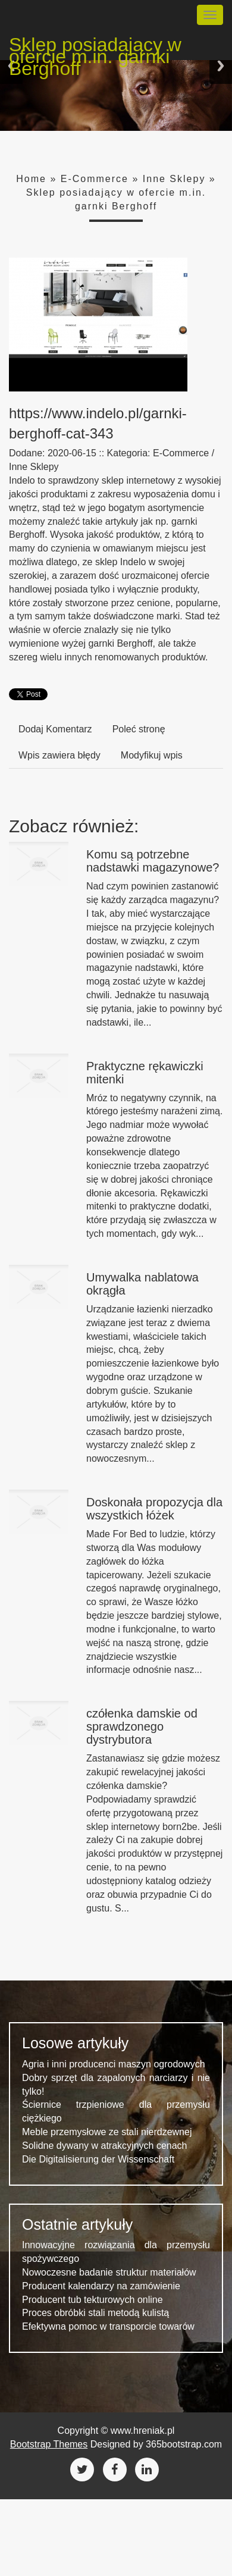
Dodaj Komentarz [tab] (55, 729)
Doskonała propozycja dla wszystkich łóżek (154, 1509)
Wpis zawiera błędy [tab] (59, 755)
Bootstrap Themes (48, 2444)
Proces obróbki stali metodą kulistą (95, 2313)
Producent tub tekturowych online (92, 2300)
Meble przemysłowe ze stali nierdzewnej (107, 2132)
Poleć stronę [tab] (138, 729)
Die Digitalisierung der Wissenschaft (98, 2159)
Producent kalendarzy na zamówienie (101, 2286)
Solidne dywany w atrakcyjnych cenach (104, 2146)
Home (31, 179)
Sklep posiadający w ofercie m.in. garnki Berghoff (95, 46)
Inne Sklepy (174, 179)
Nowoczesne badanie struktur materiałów (109, 2272)
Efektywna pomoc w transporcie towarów (108, 2326)
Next (220, 66)
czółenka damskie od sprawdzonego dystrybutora (141, 1726)
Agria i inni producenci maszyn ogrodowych (113, 2064)
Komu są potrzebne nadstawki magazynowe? (152, 861)
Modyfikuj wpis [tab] (152, 755)
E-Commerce (94, 179)
